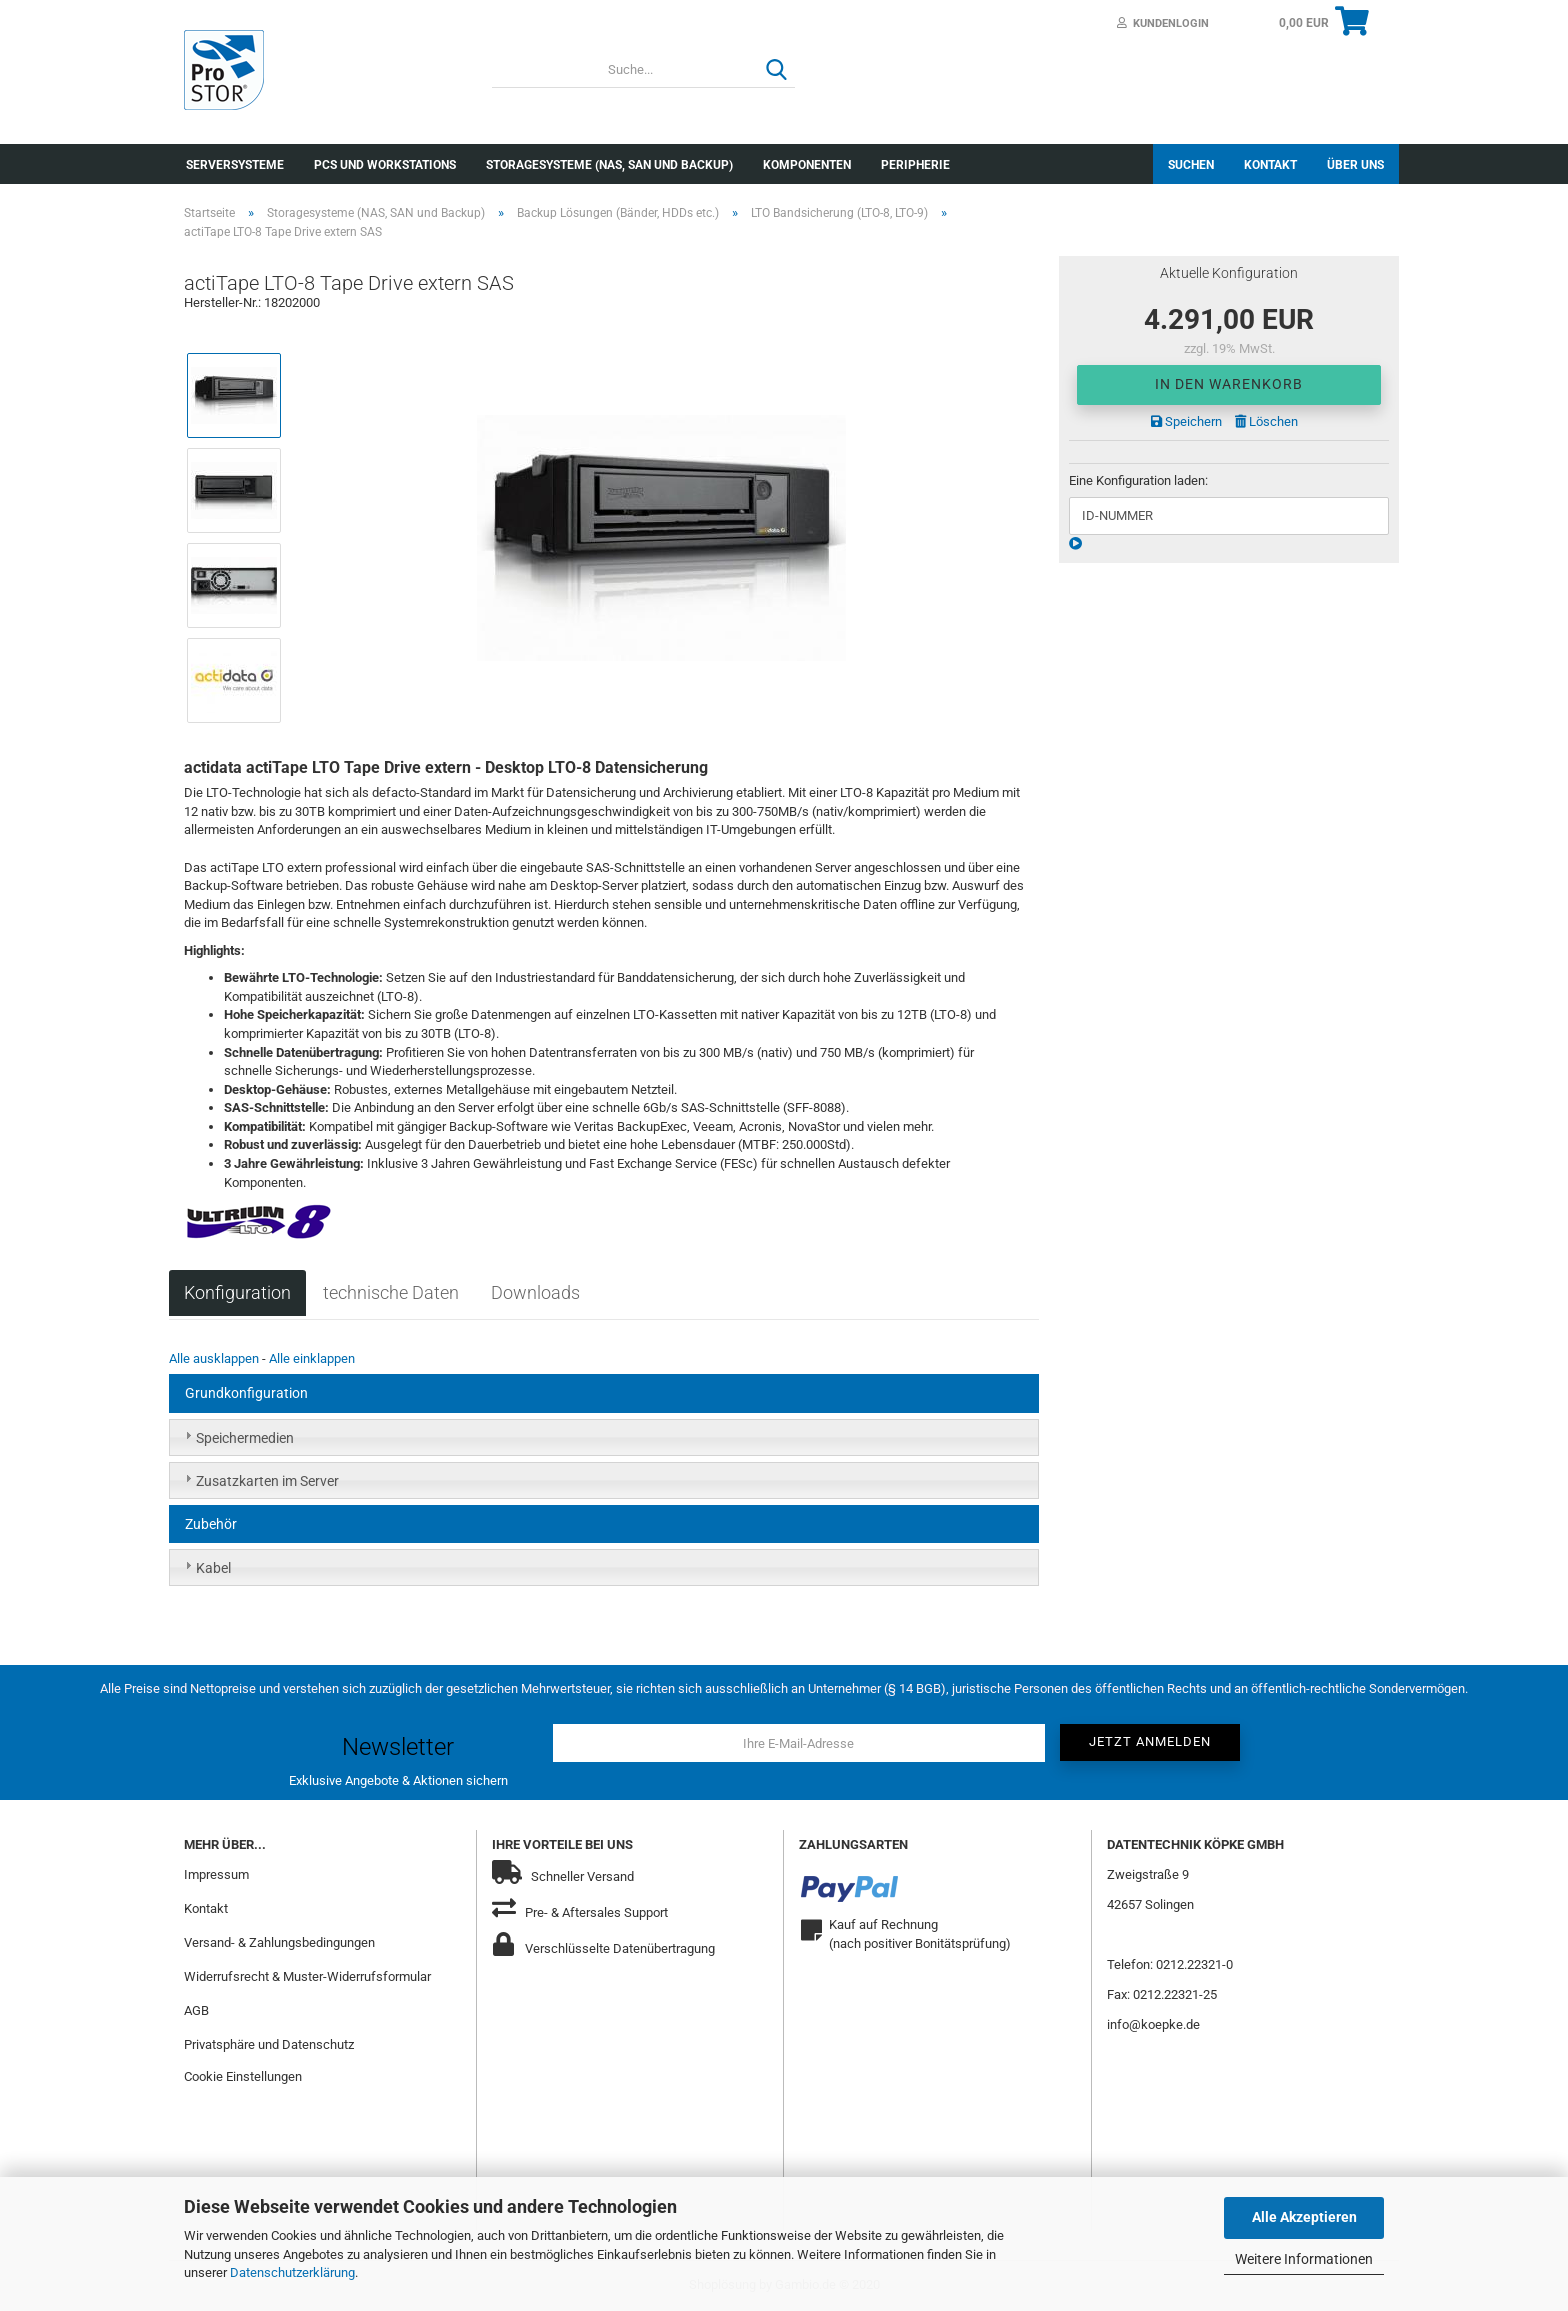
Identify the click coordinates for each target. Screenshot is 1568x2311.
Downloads (535, 1292)
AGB (196, 2010)
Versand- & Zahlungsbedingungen (279, 1942)
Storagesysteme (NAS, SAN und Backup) (609, 165)
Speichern (1186, 421)
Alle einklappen (312, 1358)
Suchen (1191, 165)
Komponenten (807, 165)
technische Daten (391, 1292)
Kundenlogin (1163, 23)
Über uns (1355, 165)
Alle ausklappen (214, 1358)
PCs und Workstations (385, 165)
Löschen (1266, 421)
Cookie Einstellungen (243, 2076)
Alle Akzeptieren (1304, 2217)
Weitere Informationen (1304, 2259)
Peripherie (915, 165)
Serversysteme (235, 165)
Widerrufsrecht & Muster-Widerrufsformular (307, 1976)
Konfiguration (237, 1292)
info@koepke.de (1153, 2024)
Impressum (216, 1874)
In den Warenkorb (1229, 384)
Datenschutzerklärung (292, 2272)
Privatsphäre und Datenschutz (269, 2044)
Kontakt (1270, 165)
